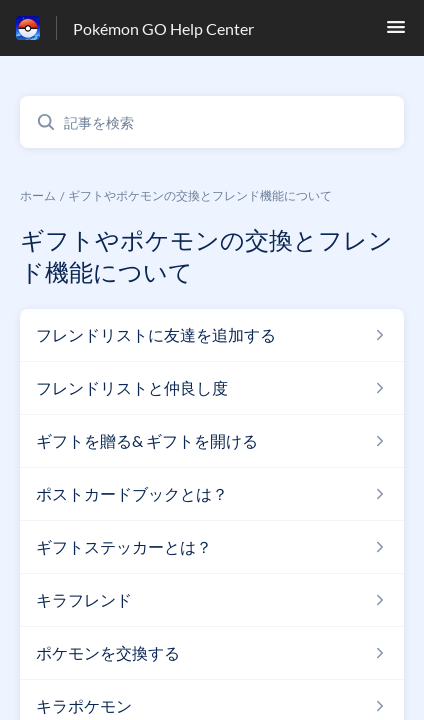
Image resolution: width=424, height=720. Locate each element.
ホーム (38, 195)
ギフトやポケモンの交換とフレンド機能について (200, 195)
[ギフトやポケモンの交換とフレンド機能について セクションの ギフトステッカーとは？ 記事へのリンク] (212, 547)
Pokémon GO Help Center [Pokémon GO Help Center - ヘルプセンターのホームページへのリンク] (163, 28)
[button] (396, 32)
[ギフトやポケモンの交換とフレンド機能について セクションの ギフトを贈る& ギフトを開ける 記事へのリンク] (212, 441)
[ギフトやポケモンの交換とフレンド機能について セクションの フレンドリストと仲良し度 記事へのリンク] (212, 388)
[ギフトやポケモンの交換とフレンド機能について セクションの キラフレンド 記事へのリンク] (212, 600)
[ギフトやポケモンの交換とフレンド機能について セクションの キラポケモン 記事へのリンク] (212, 706)
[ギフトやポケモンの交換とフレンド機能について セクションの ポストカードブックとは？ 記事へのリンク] (212, 494)
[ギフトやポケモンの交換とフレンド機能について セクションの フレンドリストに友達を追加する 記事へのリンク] (212, 335)
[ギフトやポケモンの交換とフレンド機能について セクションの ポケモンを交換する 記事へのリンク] (212, 653)
